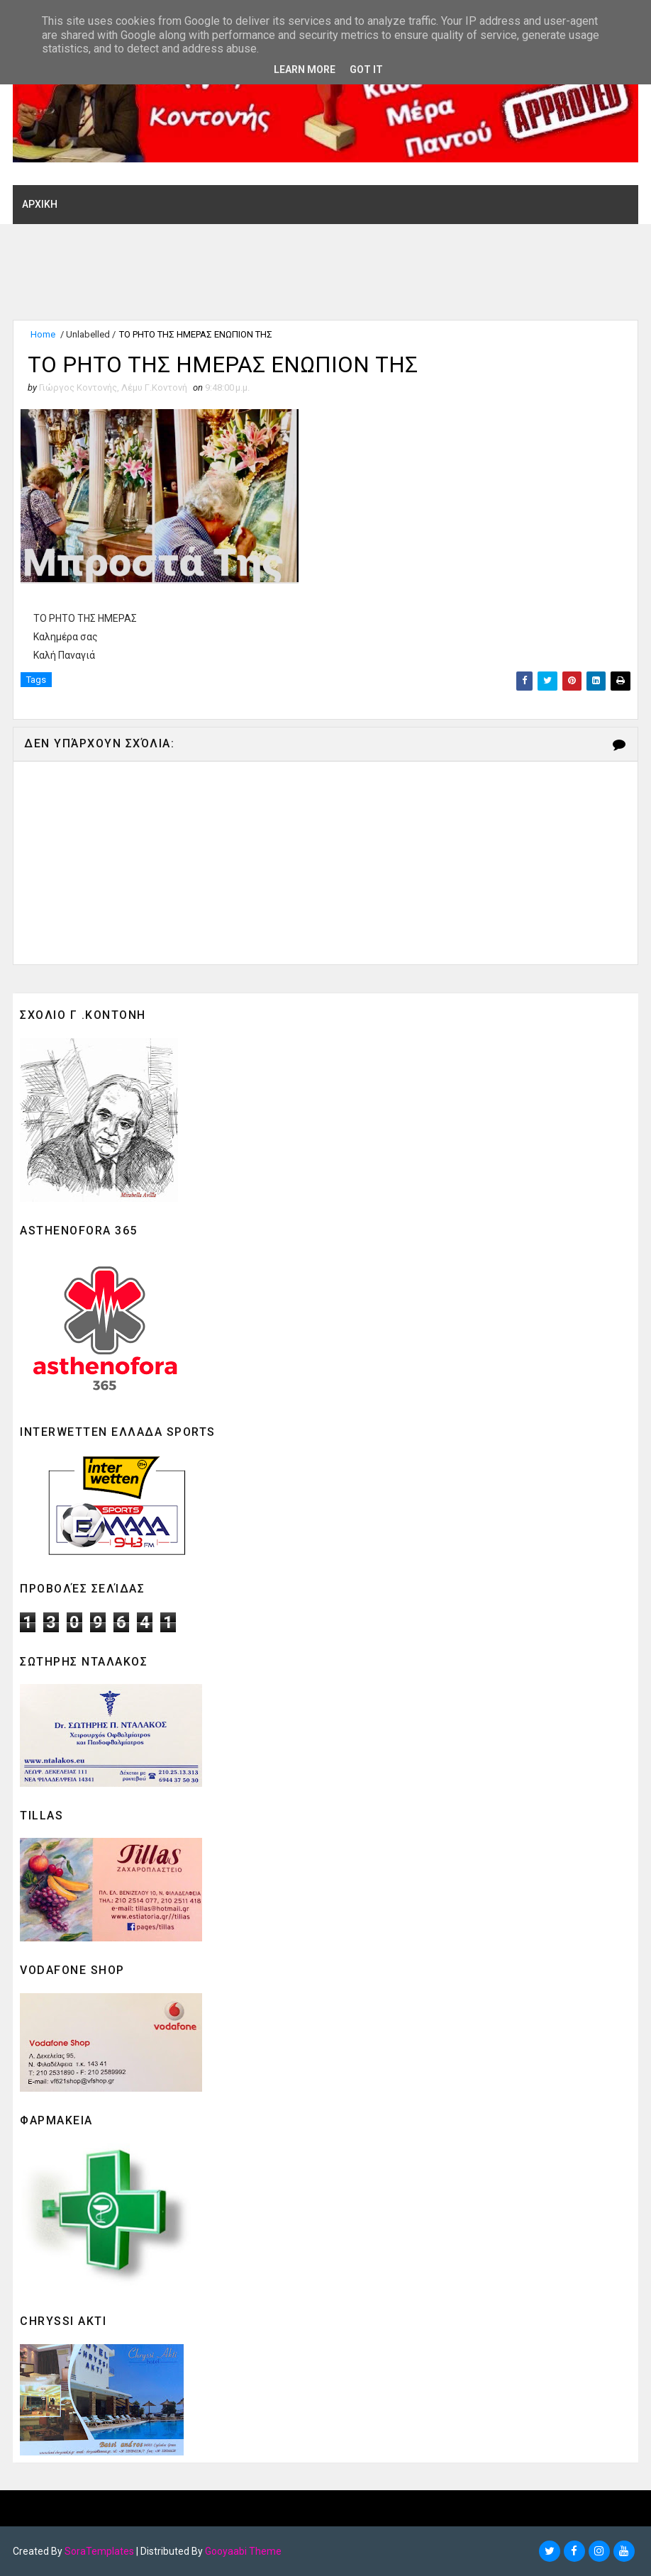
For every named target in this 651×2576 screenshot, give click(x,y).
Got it (366, 69)
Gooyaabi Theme (243, 2551)
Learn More (304, 69)
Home (42, 334)
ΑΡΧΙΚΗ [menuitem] (39, 203)
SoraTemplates (99, 2551)
